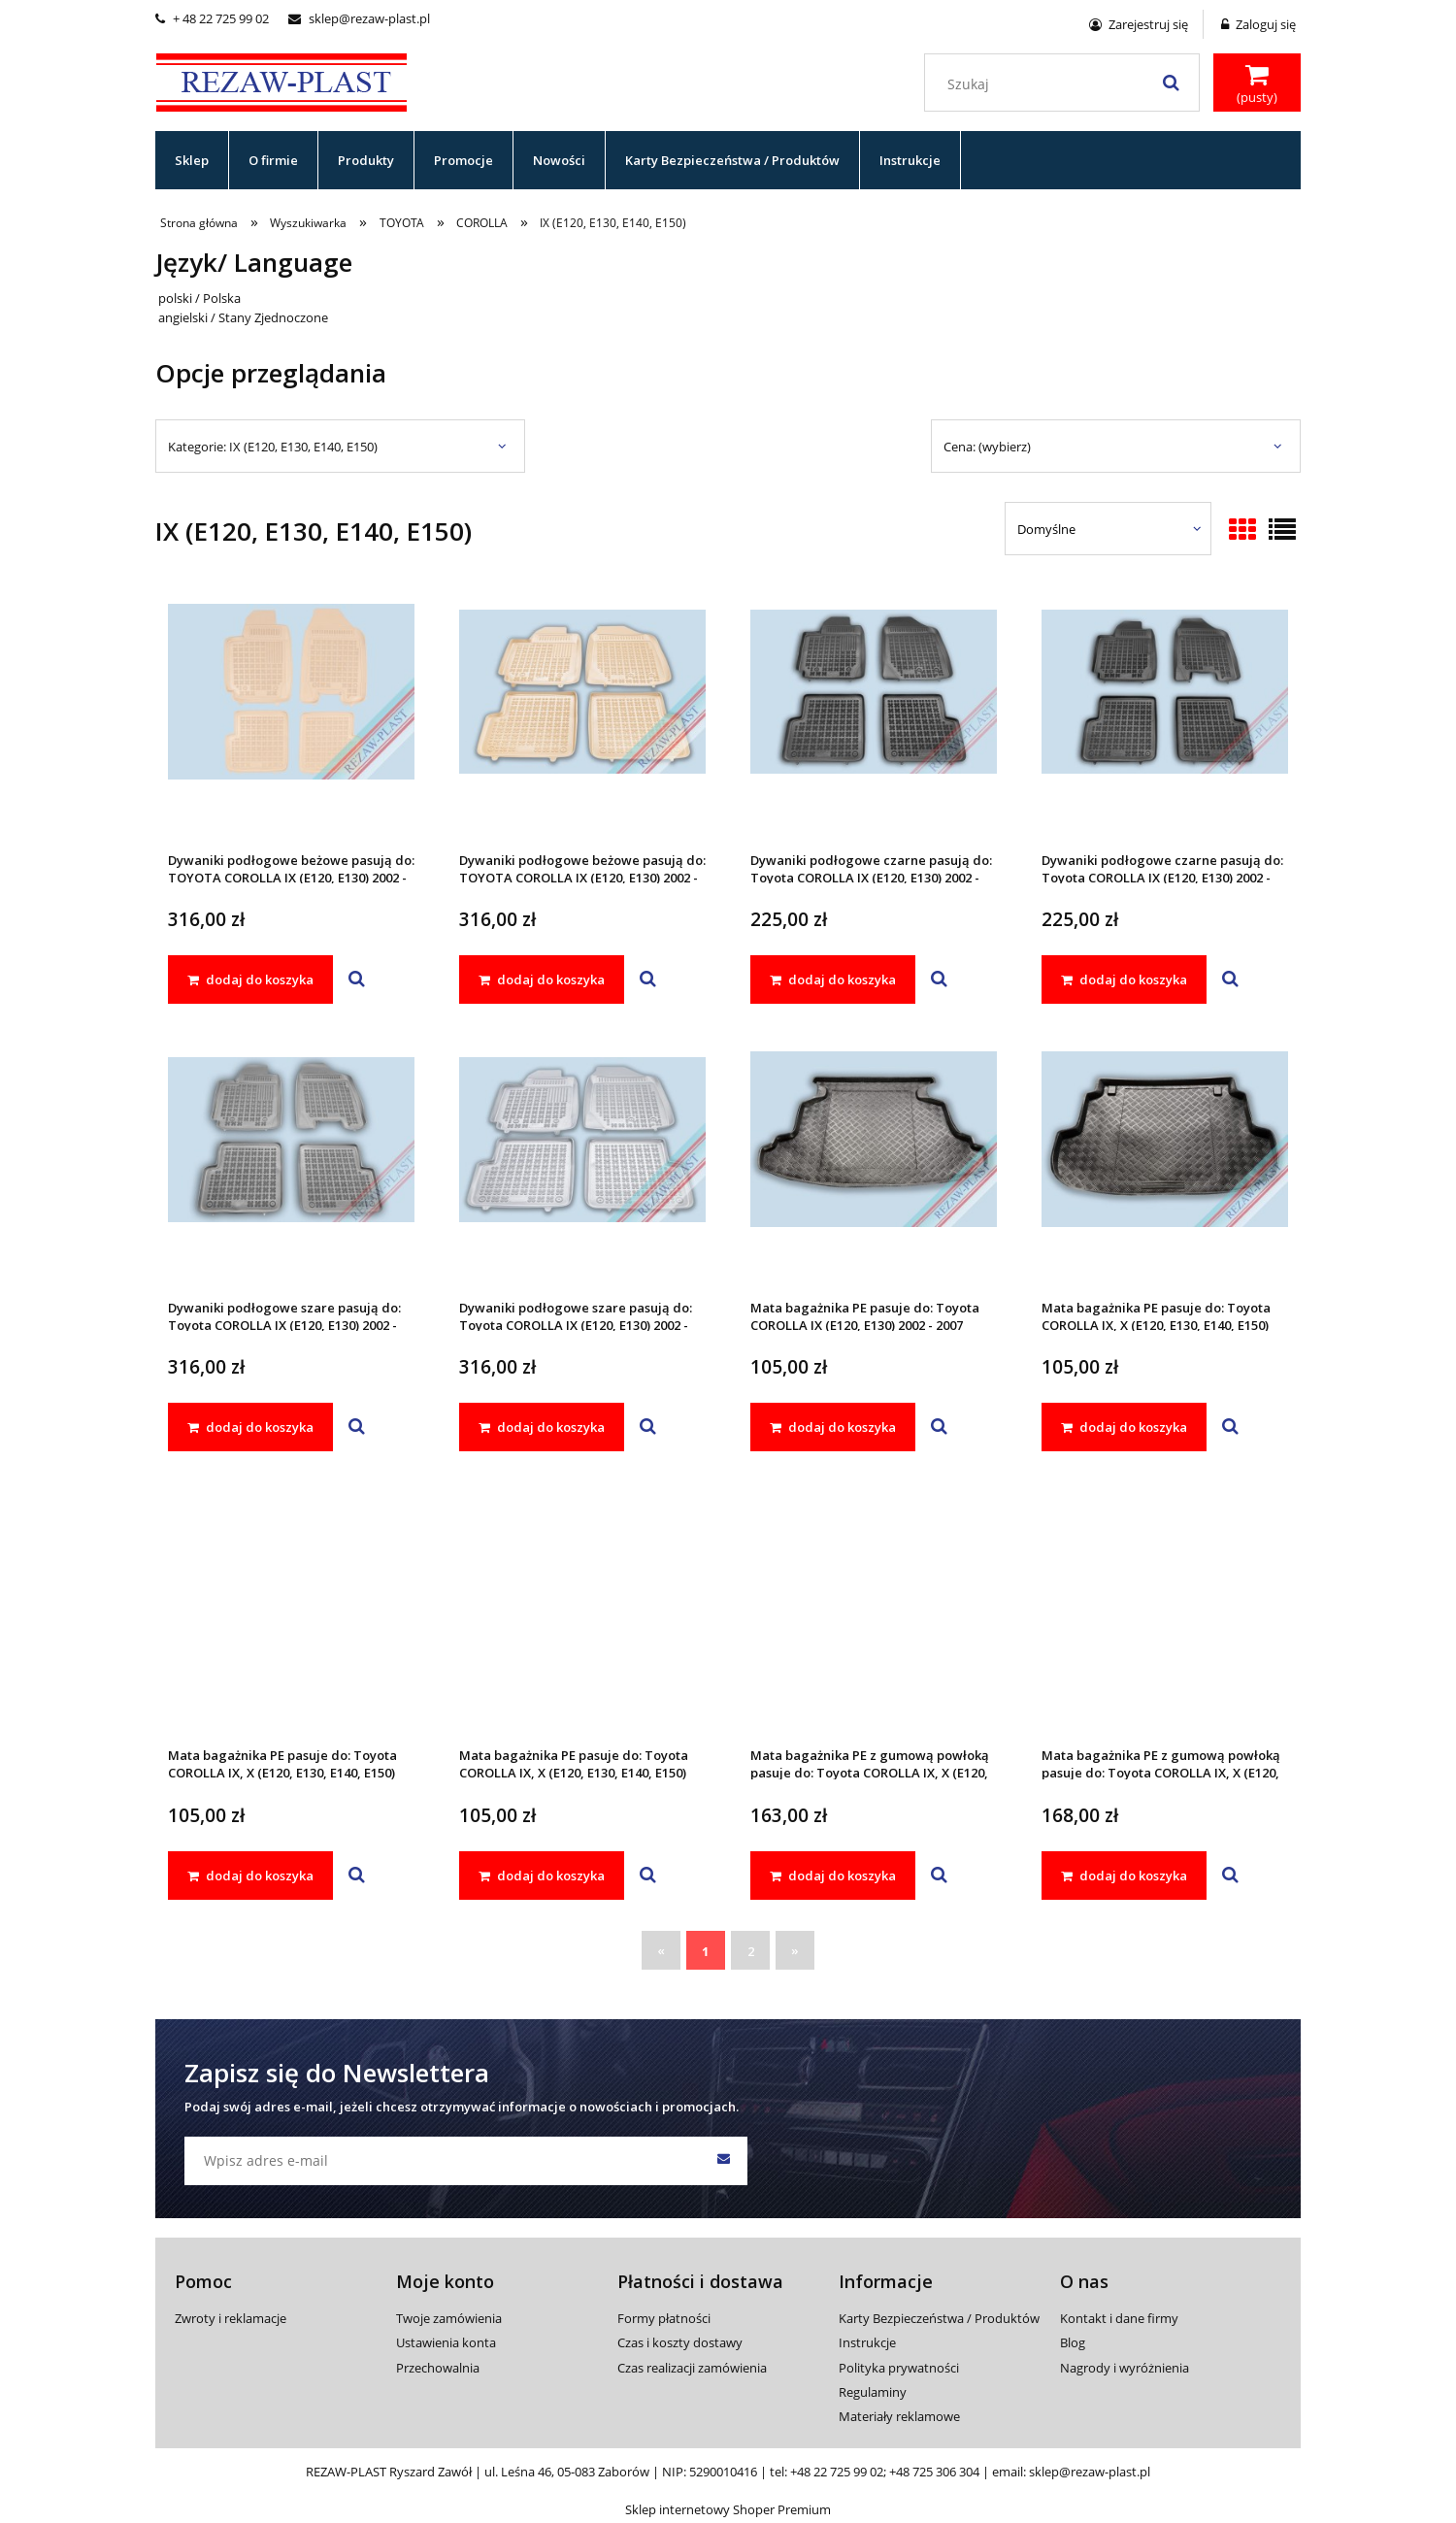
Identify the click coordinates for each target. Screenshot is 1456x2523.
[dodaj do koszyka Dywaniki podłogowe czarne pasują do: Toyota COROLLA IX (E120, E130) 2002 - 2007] (832, 979)
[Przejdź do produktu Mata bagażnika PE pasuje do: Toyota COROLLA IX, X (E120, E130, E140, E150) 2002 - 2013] (1165, 1165)
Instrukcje (867, 2342)
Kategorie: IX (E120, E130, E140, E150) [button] (273, 446)
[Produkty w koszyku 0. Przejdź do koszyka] (1257, 84)
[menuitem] (192, 160)
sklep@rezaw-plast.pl (359, 18)
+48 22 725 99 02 (836, 2471)
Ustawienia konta (446, 2342)
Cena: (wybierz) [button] (987, 446)
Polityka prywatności (899, 2367)
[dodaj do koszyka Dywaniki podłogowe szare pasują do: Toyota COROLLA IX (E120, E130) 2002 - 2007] (250, 1427)
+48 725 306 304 (934, 2471)
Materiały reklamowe (899, 2416)
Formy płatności (664, 2318)
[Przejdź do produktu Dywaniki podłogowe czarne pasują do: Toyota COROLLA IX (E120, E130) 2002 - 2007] (873, 717)
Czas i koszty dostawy (680, 2342)
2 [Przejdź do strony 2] (750, 1951)
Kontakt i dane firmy (1119, 2318)
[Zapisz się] (723, 2161)
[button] (357, 979)
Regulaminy (873, 2392)
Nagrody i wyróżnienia (1124, 2367)
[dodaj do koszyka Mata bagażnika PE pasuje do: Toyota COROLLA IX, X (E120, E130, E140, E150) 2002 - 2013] (1124, 1427)
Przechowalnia (438, 2367)
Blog (1072, 2342)
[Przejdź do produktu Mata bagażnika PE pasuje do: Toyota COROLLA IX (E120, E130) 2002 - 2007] (873, 1165)
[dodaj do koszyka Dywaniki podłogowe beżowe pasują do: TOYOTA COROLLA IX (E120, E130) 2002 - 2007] (250, 979)
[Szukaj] (1171, 82)
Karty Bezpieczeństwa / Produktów (939, 2318)
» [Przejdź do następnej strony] (795, 1950)
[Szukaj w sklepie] (1066, 84)
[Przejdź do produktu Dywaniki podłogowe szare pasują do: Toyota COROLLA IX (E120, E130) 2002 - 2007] (291, 1165)
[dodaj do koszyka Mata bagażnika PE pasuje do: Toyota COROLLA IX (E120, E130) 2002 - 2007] (832, 1427)
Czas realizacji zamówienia (692, 2367)
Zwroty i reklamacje (230, 2318)
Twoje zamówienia (449, 2318)
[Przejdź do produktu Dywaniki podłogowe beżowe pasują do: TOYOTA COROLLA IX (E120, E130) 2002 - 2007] (291, 717)
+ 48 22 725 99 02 (212, 18)
